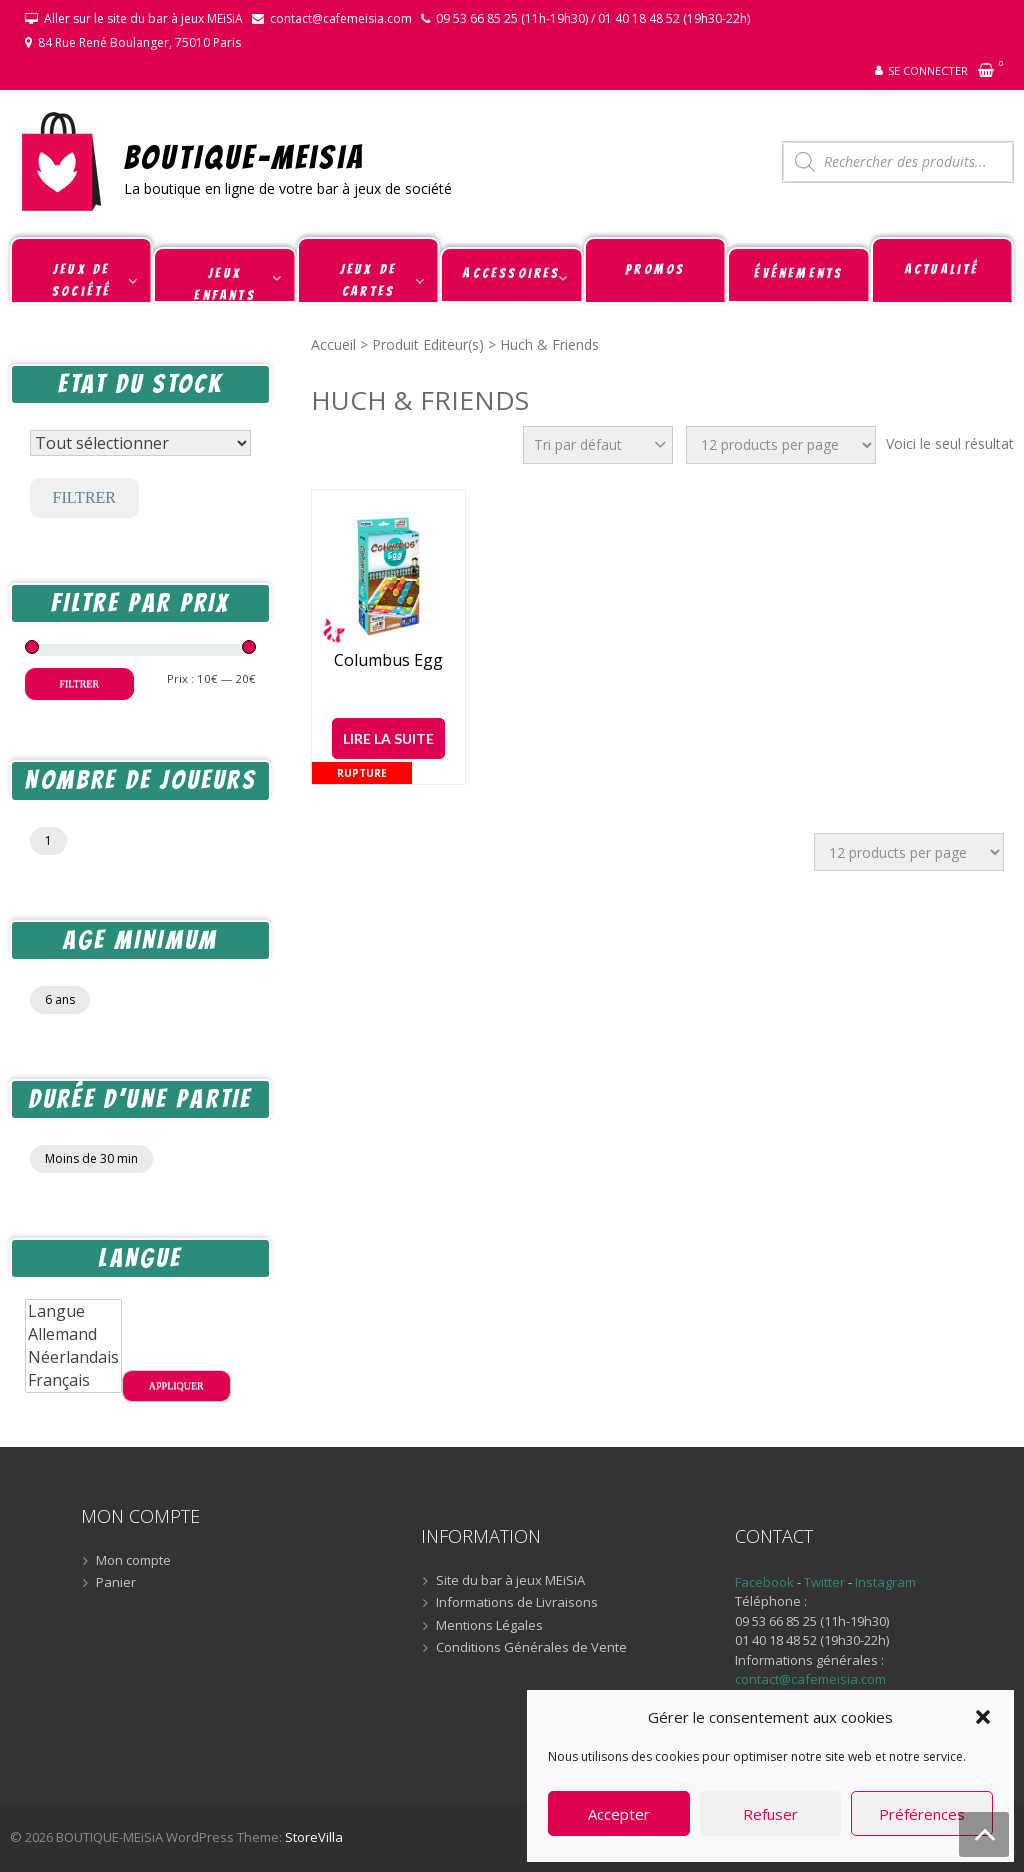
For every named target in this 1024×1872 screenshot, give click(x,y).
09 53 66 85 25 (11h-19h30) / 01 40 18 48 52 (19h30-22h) (593, 18)
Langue (73, 1311)
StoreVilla (314, 1837)
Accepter (619, 1814)
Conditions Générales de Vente (531, 1648)
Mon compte (133, 1561)
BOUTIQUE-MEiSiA (244, 156)
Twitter (826, 1582)
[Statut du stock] (140, 443)
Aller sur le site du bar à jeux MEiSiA (143, 18)
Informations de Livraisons (517, 1603)
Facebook (764, 1582)
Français (73, 1380)
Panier (116, 1583)
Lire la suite (388, 738)
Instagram (885, 1582)
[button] (983, 1717)
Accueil (333, 344)
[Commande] (598, 445)
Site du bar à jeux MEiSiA (510, 1581)
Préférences (922, 1814)
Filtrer (84, 497)
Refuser (770, 1814)
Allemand (73, 1334)
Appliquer (176, 1385)
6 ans (60, 999)
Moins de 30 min (91, 1158)
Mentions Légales (489, 1626)
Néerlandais (73, 1357)
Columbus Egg (388, 660)
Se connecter (928, 70)
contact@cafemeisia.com (341, 18)
